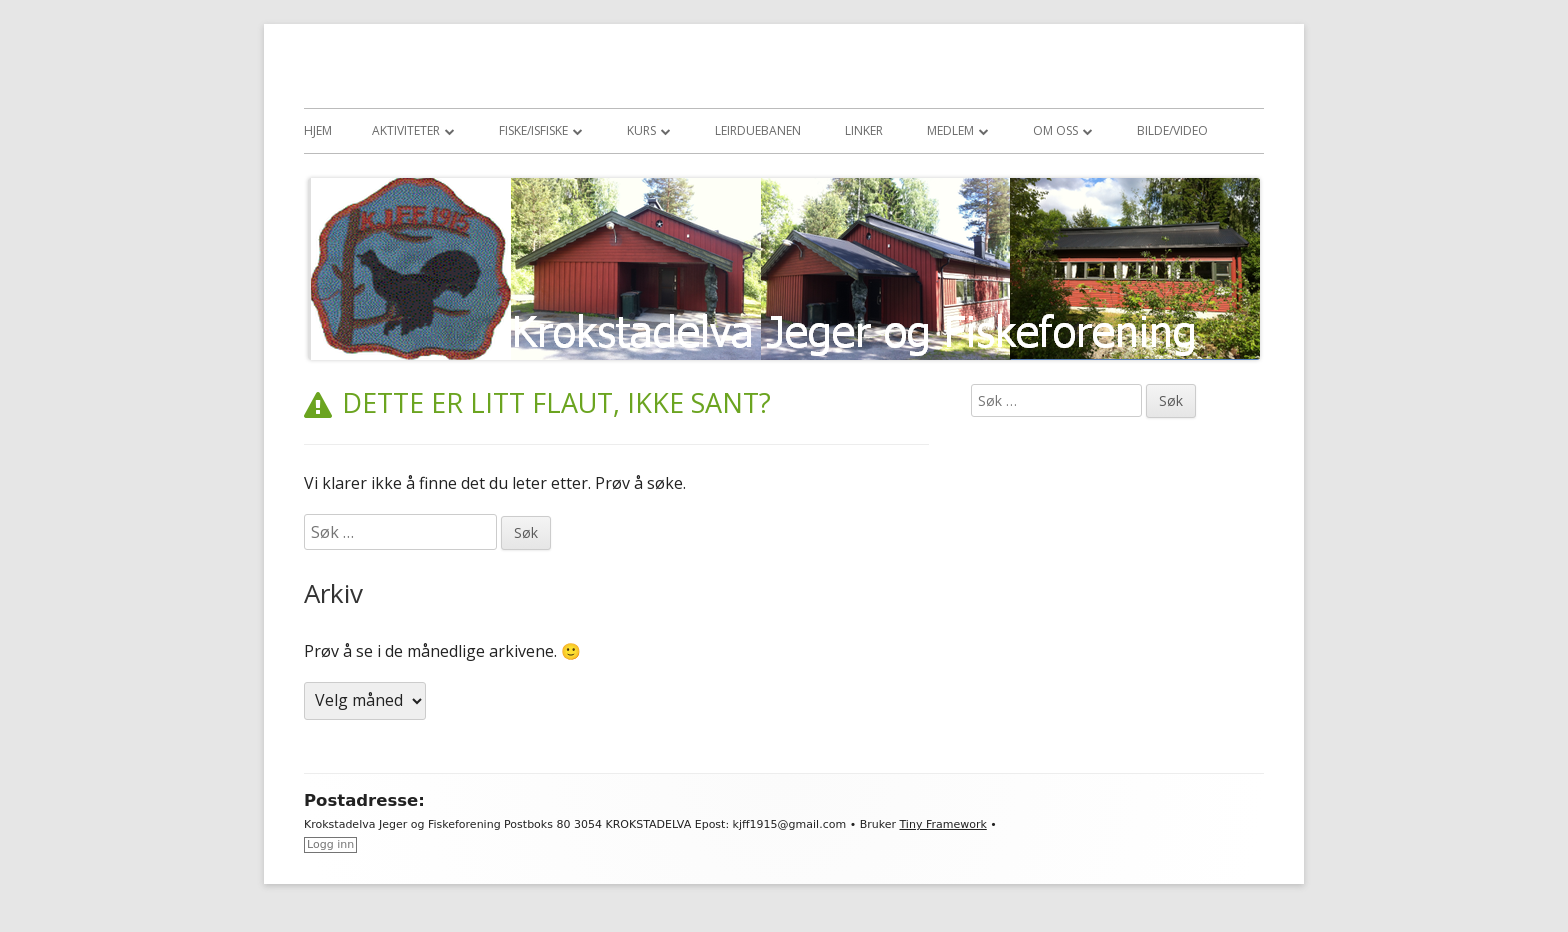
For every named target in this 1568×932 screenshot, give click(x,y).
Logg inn (330, 844)
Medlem (950, 130)
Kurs (641, 130)
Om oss (1055, 130)
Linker (864, 130)
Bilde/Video (1172, 130)
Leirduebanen (758, 130)
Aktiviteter (406, 130)
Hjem (318, 130)
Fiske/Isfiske (533, 130)
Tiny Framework (942, 824)
